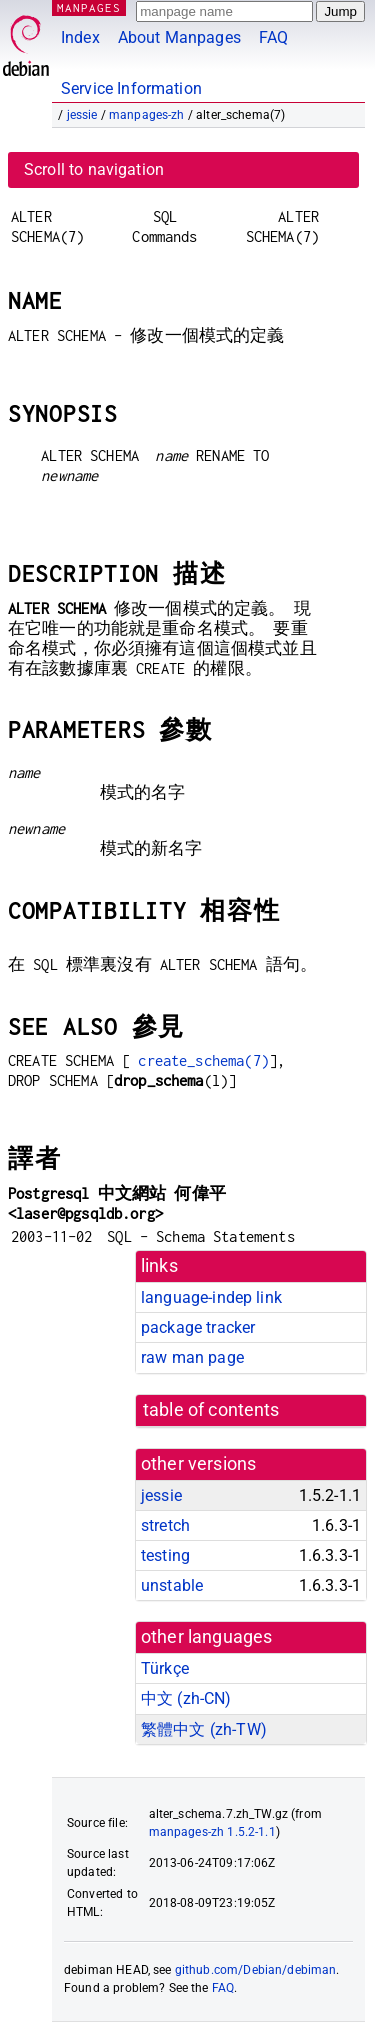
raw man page (192, 1357)
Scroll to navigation (94, 169)
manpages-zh (147, 115)
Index (80, 37)
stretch (165, 1525)
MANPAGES (89, 7)
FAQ (273, 37)
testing (165, 1555)
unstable (172, 1585)
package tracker (198, 1327)
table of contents (211, 1410)
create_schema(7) (203, 1060)
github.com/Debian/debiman (256, 1970)
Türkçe (165, 1668)
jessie (82, 115)
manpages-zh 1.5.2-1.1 (212, 1832)
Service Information (131, 88)
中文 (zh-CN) (186, 1698)
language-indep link (211, 1297)
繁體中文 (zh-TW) (204, 1729)
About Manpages (179, 37)
